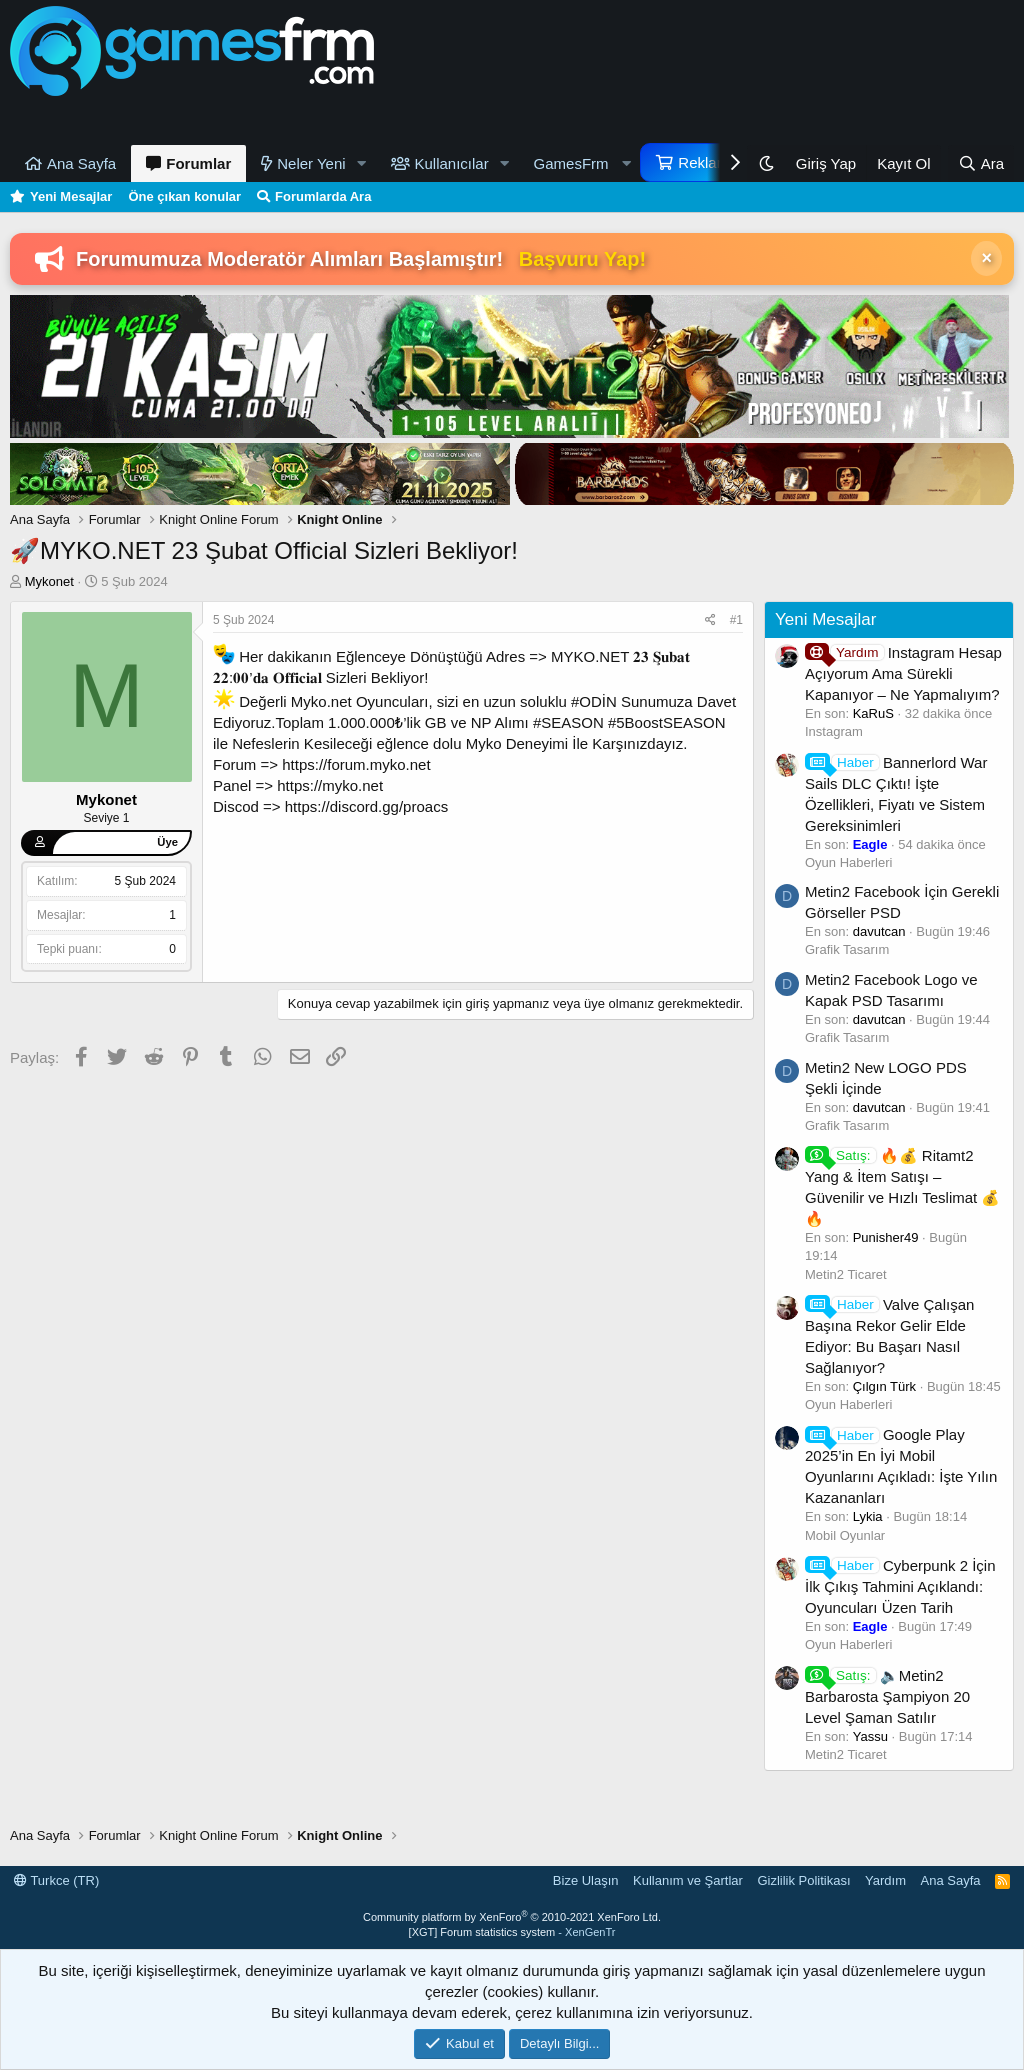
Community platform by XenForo (512, 1917)
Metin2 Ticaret (846, 1274)
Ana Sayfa (81, 163)
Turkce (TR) (56, 1880)
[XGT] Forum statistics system (512, 1932)
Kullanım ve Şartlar (688, 1880)
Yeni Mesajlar (71, 196)
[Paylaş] (710, 620)
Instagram (834, 731)
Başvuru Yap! (582, 259)
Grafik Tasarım (847, 949)
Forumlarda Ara (323, 196)
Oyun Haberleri (848, 862)
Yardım (885, 1880)
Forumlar (198, 163)
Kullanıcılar (452, 163)
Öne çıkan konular (184, 196)
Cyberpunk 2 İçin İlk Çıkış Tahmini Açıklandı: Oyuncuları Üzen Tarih (900, 1586)
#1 (736, 620)
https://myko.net (330, 785)
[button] (362, 163)
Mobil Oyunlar (845, 1535)
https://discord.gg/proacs (366, 806)
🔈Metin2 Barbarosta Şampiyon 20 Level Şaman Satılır (887, 1696)
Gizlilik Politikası (803, 1880)
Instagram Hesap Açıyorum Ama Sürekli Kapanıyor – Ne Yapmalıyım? (903, 673)
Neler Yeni (311, 163)
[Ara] (981, 163)
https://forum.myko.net (356, 764)
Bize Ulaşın (586, 1880)
